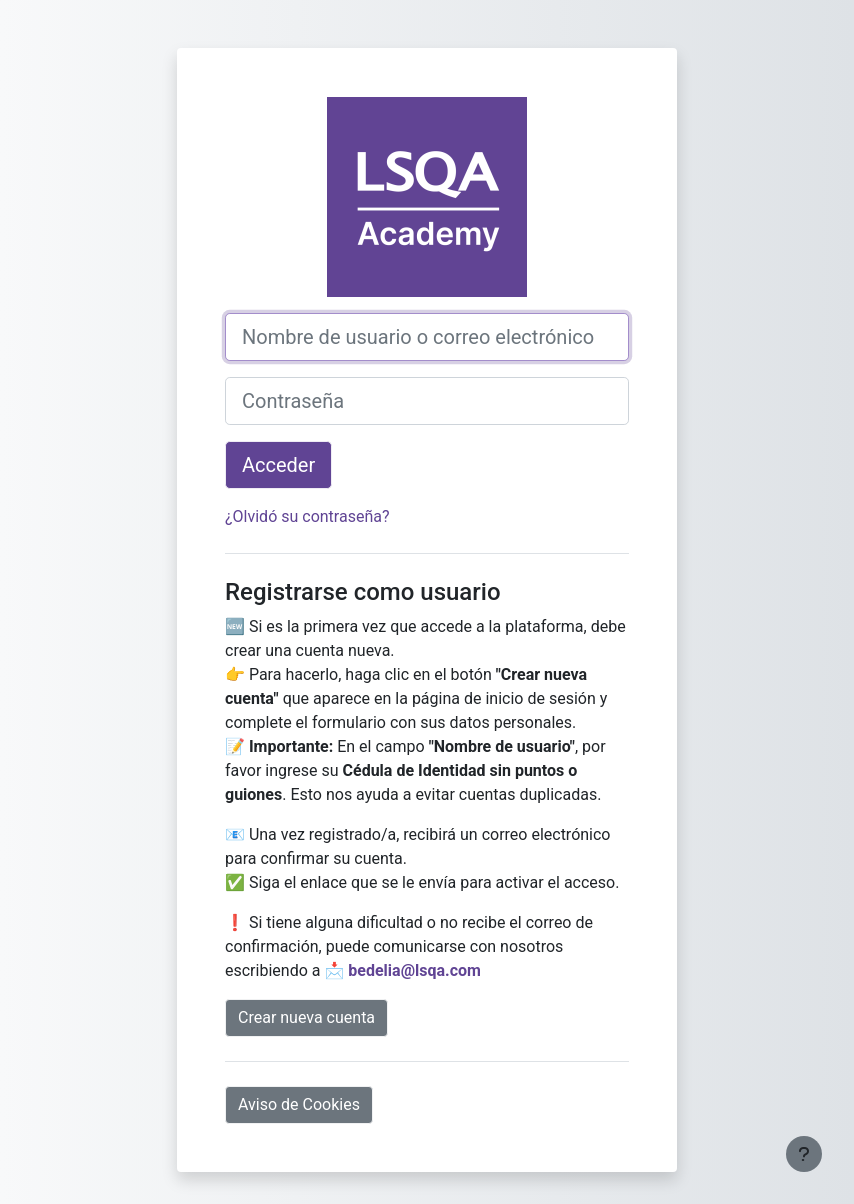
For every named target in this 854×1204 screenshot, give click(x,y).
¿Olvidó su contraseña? (307, 516)
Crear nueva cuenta (306, 1017)
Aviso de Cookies (299, 1104)
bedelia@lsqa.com (414, 970)
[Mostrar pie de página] (804, 1154)
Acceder (278, 465)
